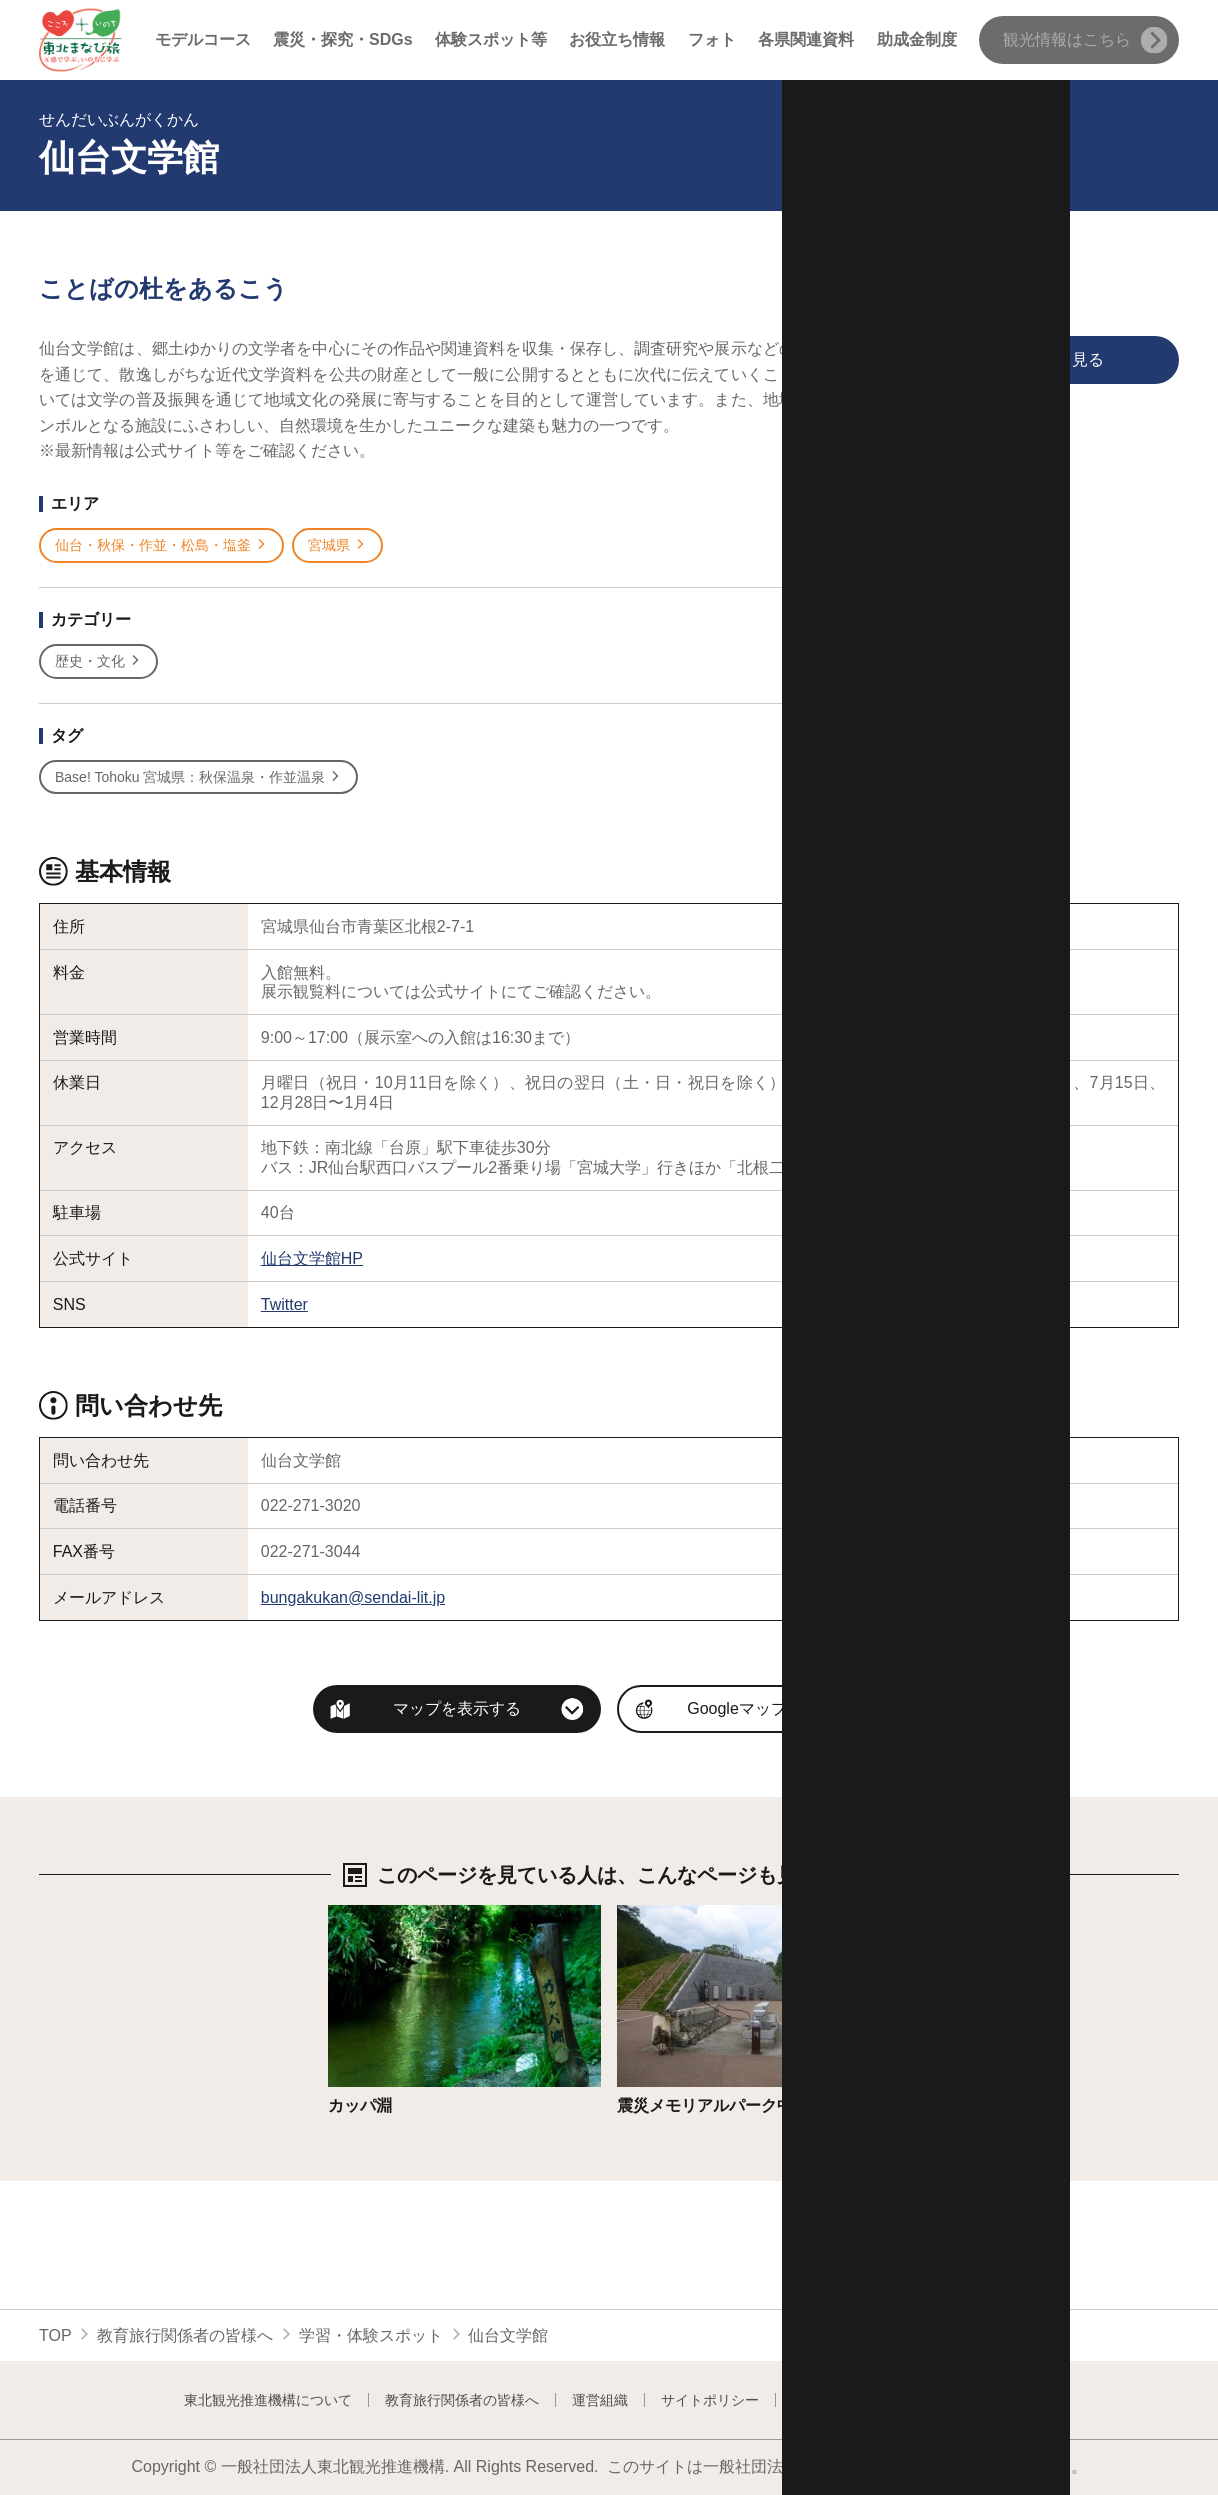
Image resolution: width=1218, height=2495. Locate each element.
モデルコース (203, 40)
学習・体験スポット (371, 2335)
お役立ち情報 (617, 40)
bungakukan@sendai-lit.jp (353, 1597)
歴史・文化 (98, 661)
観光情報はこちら (1085, 40)
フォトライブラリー (855, 2400)
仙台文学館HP (312, 1258)
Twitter (284, 1304)
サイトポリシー (710, 2400)
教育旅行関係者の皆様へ (185, 2335)
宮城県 (337, 545)
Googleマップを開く (761, 1708)
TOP (55, 2335)
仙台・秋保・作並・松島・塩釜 (161, 545)
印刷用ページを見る (994, 361)
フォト (712, 40)
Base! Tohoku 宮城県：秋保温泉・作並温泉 (198, 777)
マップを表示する (457, 1708)
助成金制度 (917, 40)
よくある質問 (993, 2400)
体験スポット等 (491, 40)
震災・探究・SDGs (343, 40)
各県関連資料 (806, 40)
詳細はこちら (376, 1914)
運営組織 (600, 2400)
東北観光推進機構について (268, 2400)
